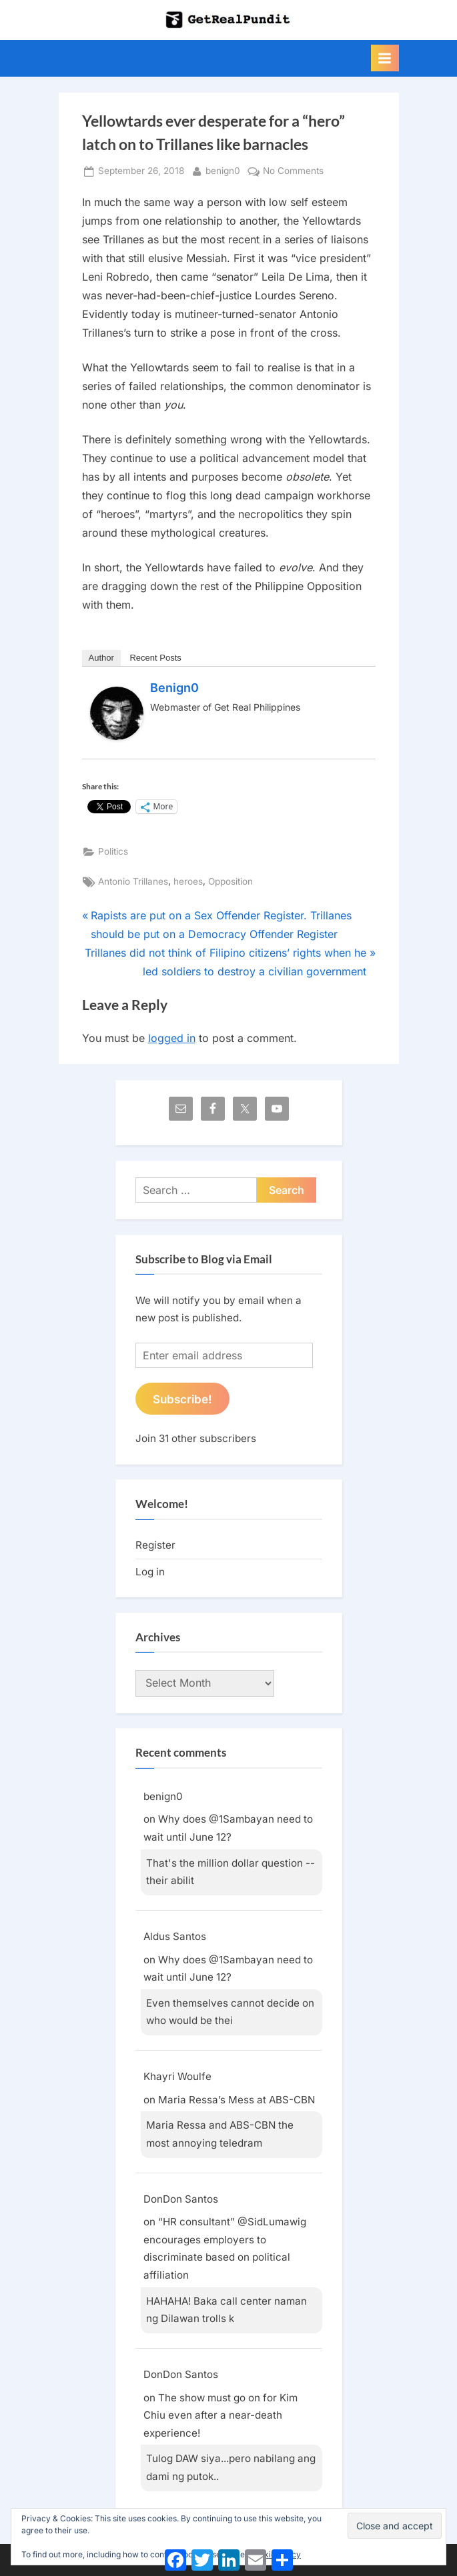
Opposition (230, 881)
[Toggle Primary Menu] (385, 58)
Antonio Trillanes (133, 881)
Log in (150, 1571)
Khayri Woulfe (177, 2076)
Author (101, 658)
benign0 (222, 169)
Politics (113, 851)
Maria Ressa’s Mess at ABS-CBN (236, 2099)
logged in (171, 1038)
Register (155, 1545)
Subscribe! (182, 1399)
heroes (188, 881)
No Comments (293, 171)
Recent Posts (155, 658)
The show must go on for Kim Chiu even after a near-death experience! (220, 2415)
